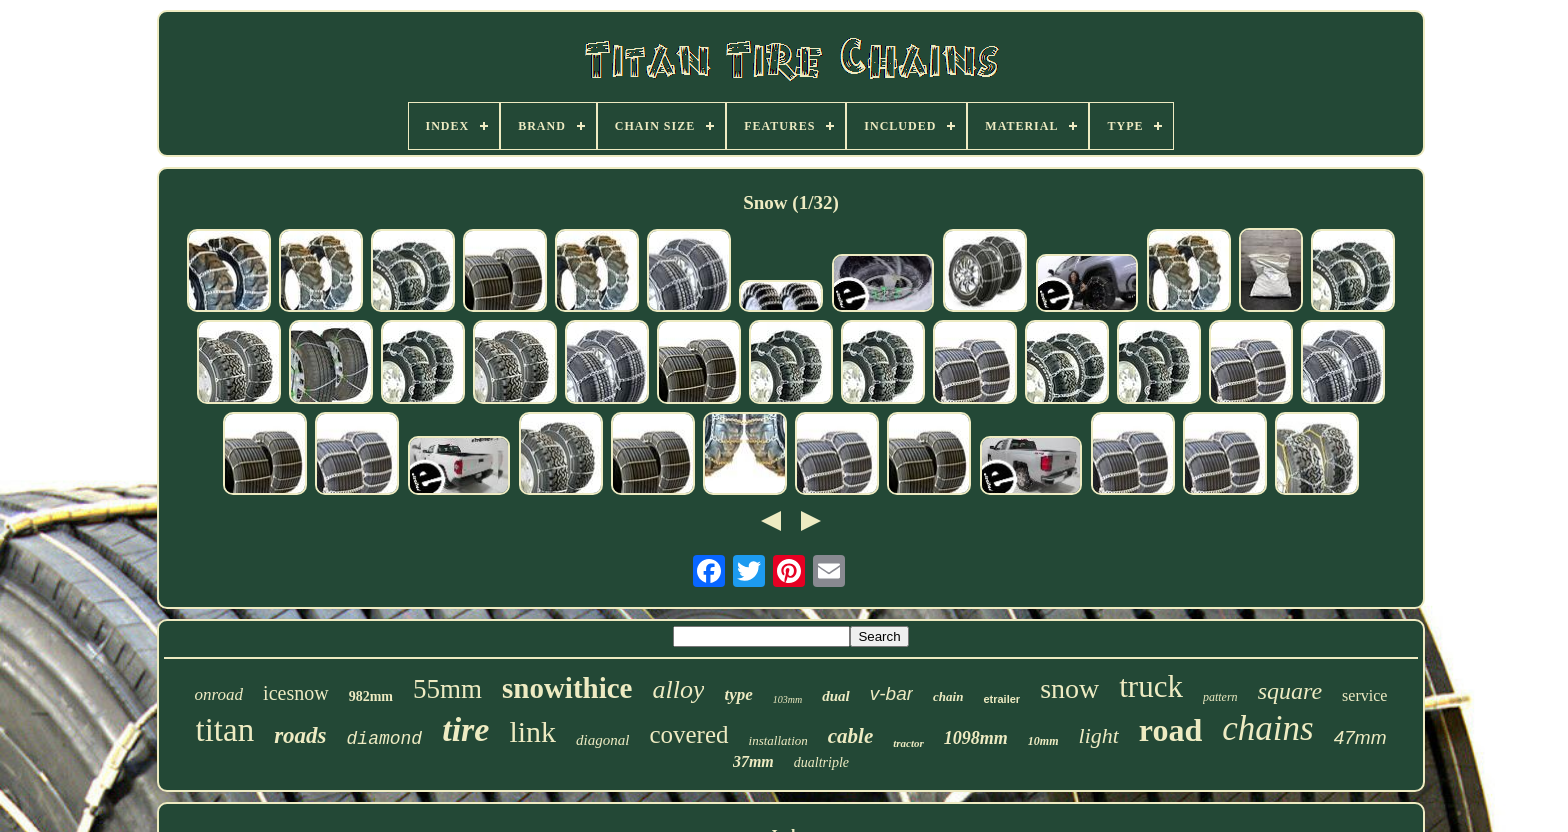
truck (1151, 686)
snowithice (567, 688)
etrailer (1001, 699)
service (1364, 695)
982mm (371, 696)
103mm (787, 699)
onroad (219, 694)
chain (948, 696)
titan (225, 730)
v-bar (891, 693)
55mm (447, 689)
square (1290, 691)
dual (836, 696)
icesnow (296, 693)
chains (1267, 728)
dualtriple (821, 762)
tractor (908, 743)
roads (300, 735)
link (532, 731)
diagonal (602, 740)
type (738, 694)
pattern (1220, 697)
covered (688, 734)
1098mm (976, 738)
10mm (1043, 741)
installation (778, 740)
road (1170, 730)
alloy (678, 689)
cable (850, 736)
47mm (1360, 737)
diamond (385, 739)
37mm (753, 761)
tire (465, 729)
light (1099, 735)
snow (1069, 688)
